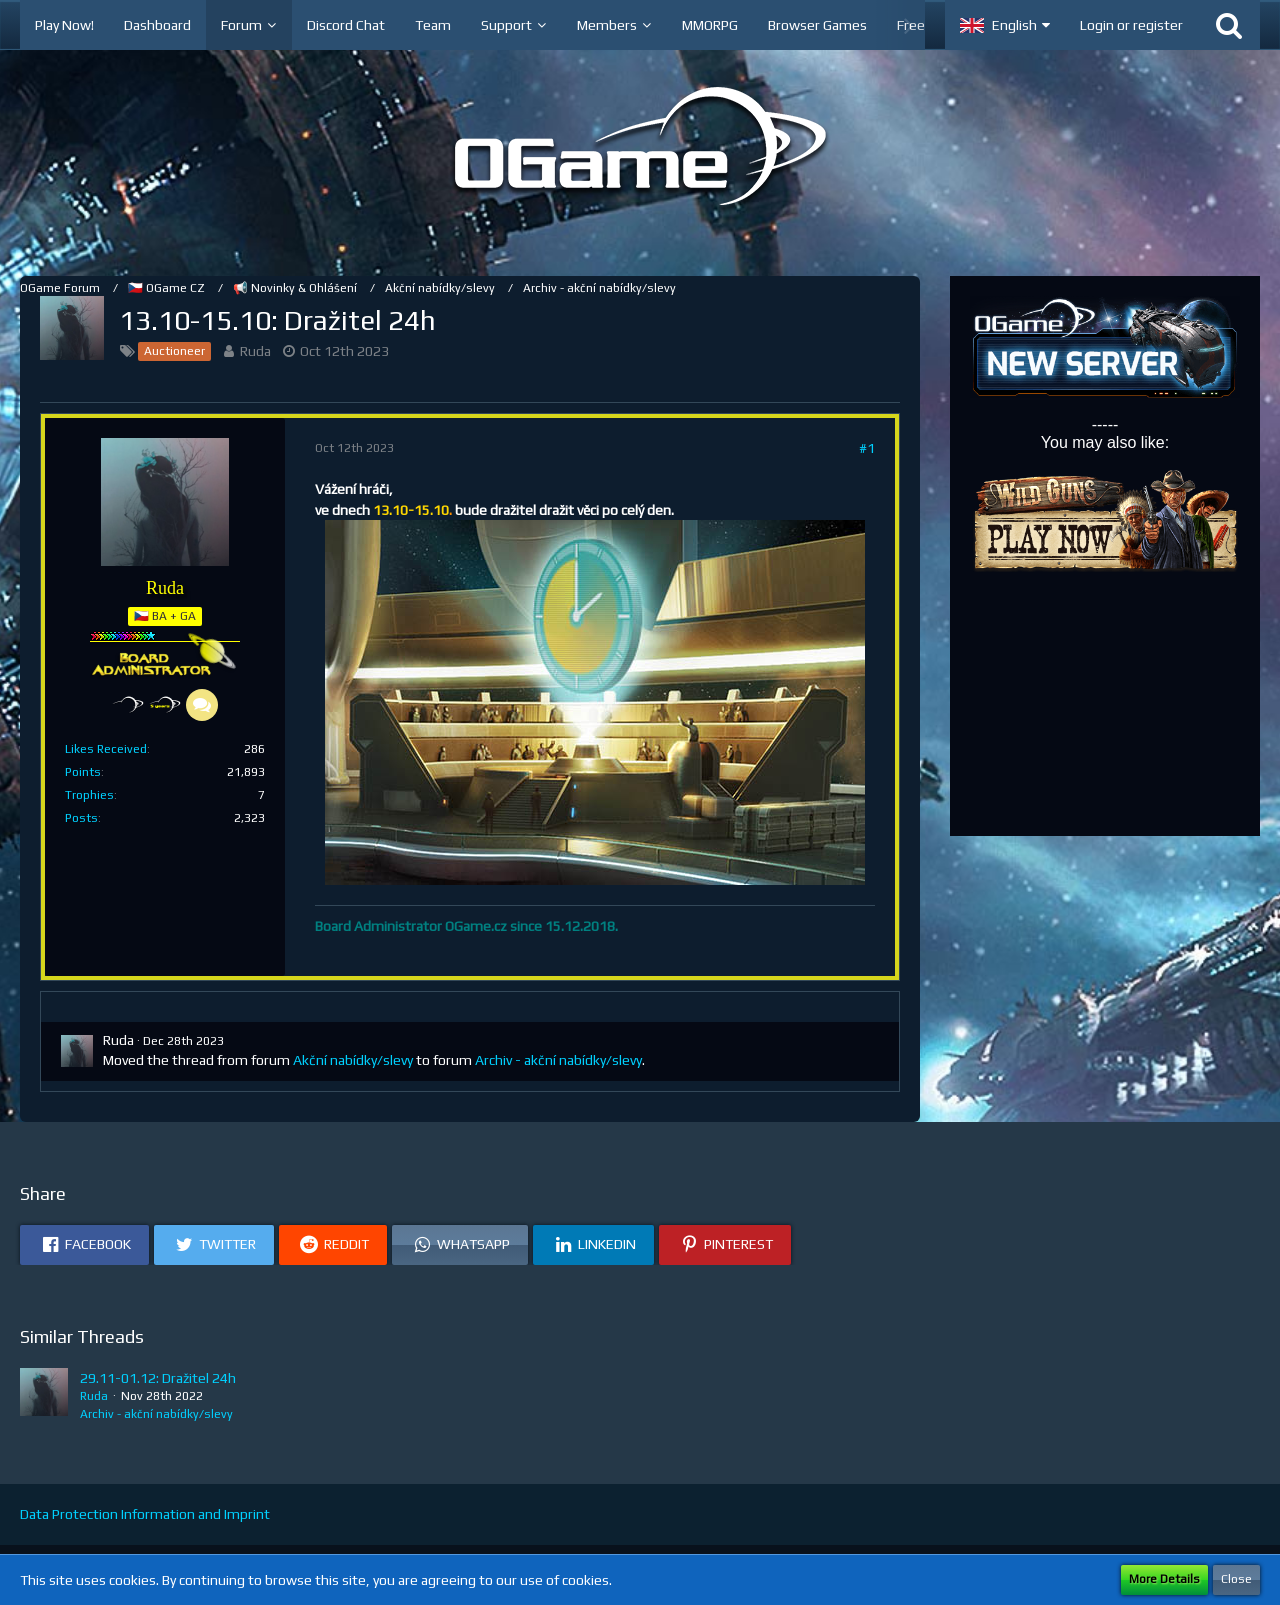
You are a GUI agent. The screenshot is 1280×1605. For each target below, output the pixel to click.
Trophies (89, 795)
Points (83, 772)
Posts (81, 818)
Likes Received (106, 749)
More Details (1164, 1579)
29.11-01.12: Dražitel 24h (158, 1378)
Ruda (255, 351)
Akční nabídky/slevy (353, 1060)
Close (1236, 1579)
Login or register (1131, 25)
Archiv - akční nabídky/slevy (558, 1060)
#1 (867, 448)
